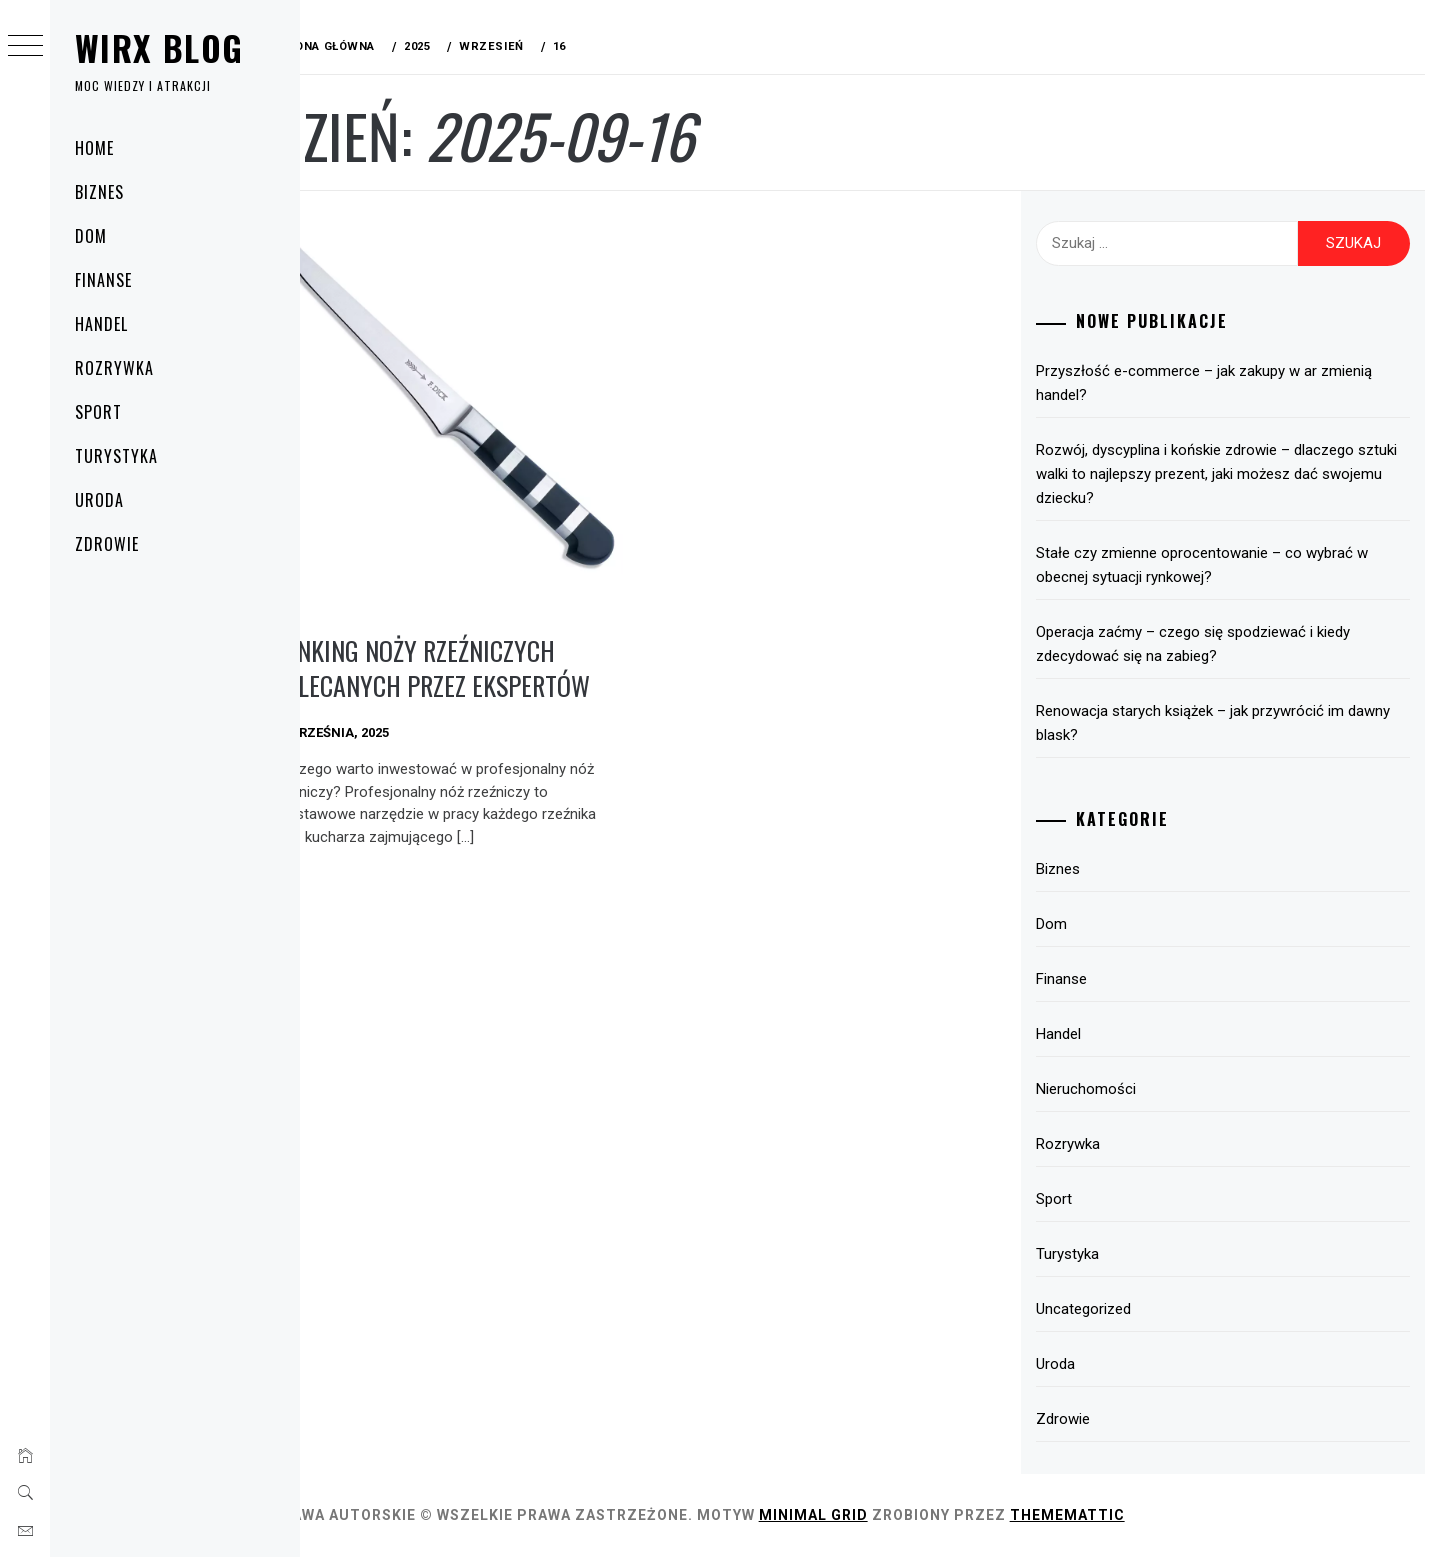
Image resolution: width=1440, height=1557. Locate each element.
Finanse (103, 280)
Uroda (99, 500)
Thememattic (1111, 1515)
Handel (101, 324)
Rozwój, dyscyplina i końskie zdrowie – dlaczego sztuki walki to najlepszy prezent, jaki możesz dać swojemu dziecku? (1214, 474)
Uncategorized (1099, 1309)
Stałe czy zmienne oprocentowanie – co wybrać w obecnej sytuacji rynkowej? (1218, 565)
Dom (91, 236)
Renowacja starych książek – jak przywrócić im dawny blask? (1229, 723)
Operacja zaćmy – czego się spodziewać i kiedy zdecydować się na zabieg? (1209, 644)
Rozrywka (114, 368)
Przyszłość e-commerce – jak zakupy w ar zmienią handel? (1220, 383)
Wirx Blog (159, 47)
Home (94, 148)
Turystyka (116, 456)
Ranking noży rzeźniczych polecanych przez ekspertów (474, 654)
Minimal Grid (857, 1515)
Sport (98, 412)
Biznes (99, 192)
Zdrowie (107, 544)
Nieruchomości (1102, 1089)
